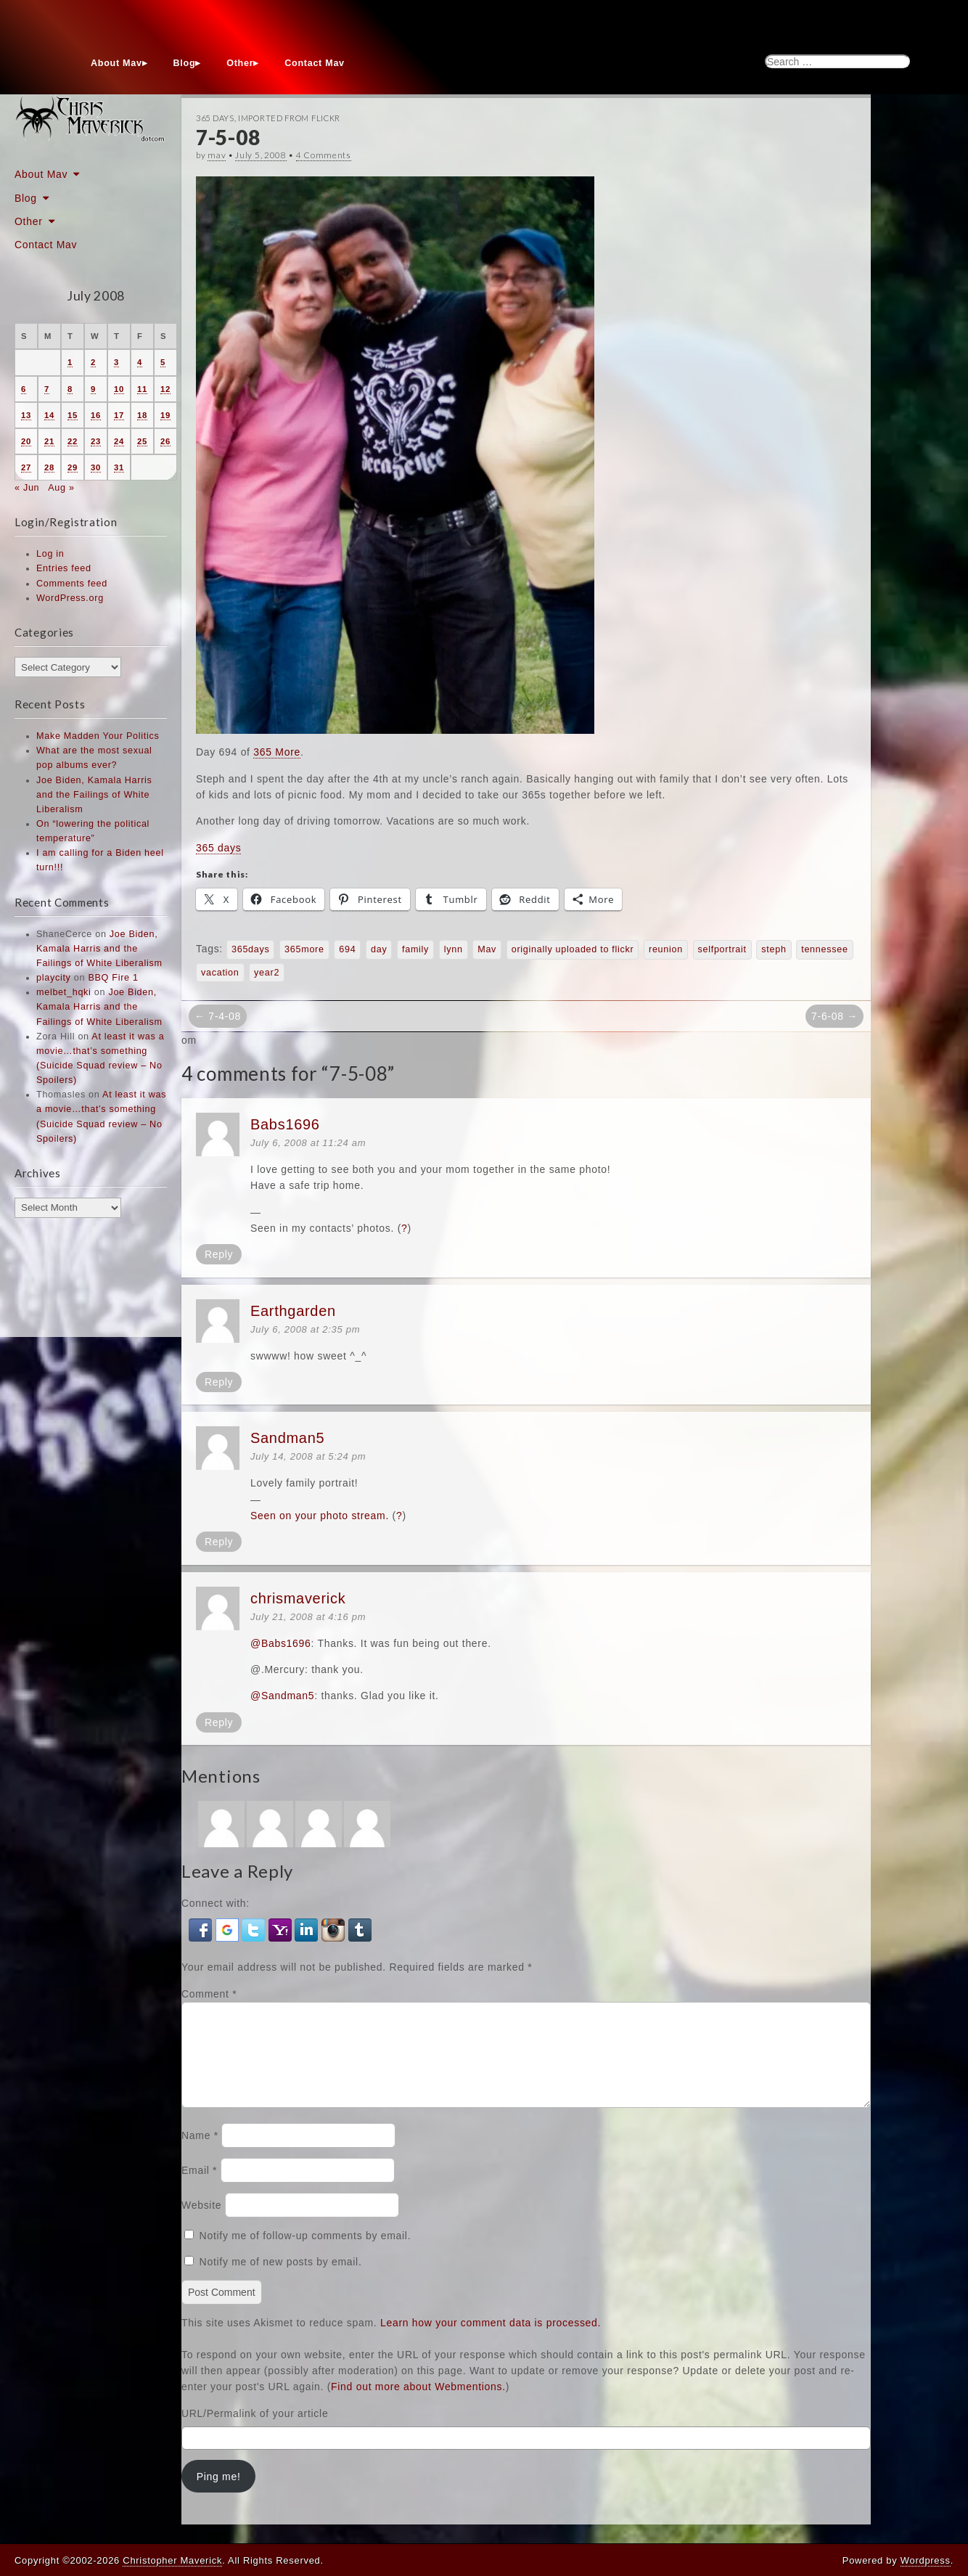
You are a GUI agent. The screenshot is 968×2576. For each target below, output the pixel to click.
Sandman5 (287, 1438)
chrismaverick (297, 1598)
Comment (209, 1994)
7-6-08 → (834, 1016)
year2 (266, 973)
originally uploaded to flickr (573, 949)
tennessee (824, 949)
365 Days (215, 118)
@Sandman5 (282, 1695)
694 (347, 949)
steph (773, 949)
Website (201, 2222)
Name (199, 2153)
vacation (220, 973)
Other (239, 63)
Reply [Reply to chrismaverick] (219, 1722)
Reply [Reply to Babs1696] (219, 1254)
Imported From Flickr (289, 118)
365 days (218, 848)
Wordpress (926, 2560)
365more (304, 949)
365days (250, 949)
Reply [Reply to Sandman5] (219, 1541)
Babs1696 (285, 1124)
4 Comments (323, 155)
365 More (276, 752)
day (379, 949)
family (415, 949)
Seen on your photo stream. (319, 1515)
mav (217, 155)
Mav (486, 949)
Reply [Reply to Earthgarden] (219, 1382)
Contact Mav (314, 63)
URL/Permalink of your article (254, 2431)
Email (199, 2187)
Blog (184, 63)
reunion (666, 949)
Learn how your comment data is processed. (490, 2340)
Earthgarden (293, 1311)
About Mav (116, 63)
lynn (453, 949)
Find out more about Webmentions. (418, 2404)
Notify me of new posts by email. (281, 2279)
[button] (202, 1929)
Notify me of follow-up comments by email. (305, 2253)
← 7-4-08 (217, 1016)
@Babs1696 (280, 1643)
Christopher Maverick (172, 2560)
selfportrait (722, 949)
